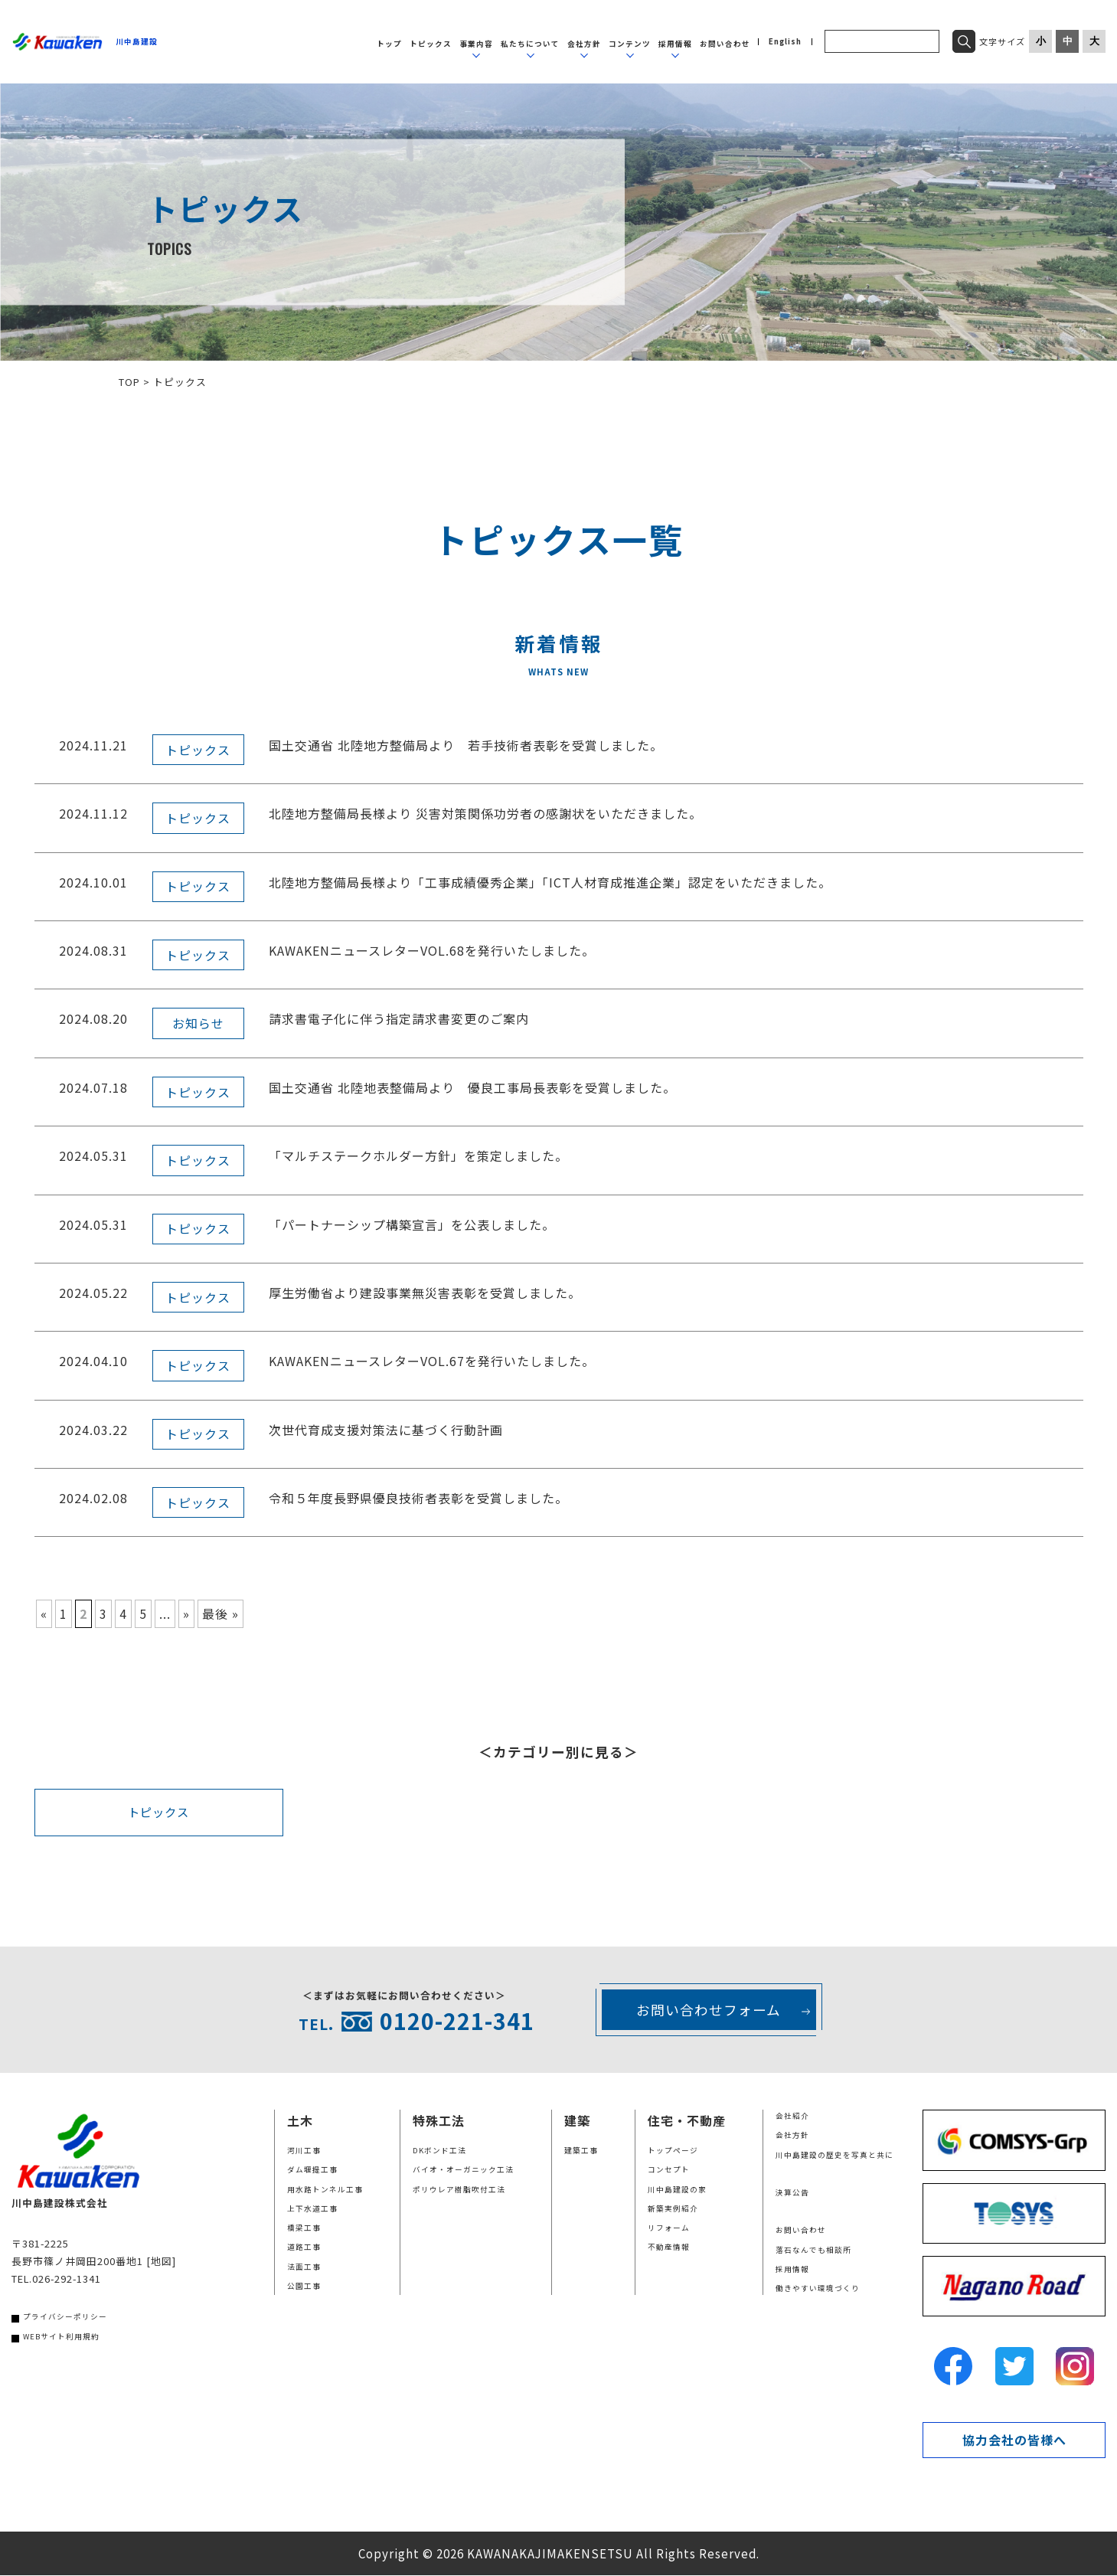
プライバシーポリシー (65, 2318)
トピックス (431, 43)
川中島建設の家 (677, 2190)
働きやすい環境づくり (818, 2288)
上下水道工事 (312, 2209)
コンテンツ (630, 43)
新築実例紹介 (673, 2209)
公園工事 (304, 2286)
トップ (389, 43)
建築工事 (581, 2151)
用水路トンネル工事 (325, 2190)
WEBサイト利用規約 (61, 2337)
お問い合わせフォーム (708, 2010)
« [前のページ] (44, 1613)
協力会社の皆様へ (1014, 2440)
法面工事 (304, 2267)
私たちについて (530, 43)
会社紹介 (792, 2116)
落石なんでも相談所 (813, 2250)
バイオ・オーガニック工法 (463, 2170)
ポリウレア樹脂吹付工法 (459, 2190)
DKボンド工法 (439, 2151)
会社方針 (584, 43)
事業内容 (476, 43)
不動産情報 (669, 2248)
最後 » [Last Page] (220, 1613)
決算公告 (792, 2193)
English (785, 42)
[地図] (161, 2261)
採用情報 (675, 43)
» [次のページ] (186, 1613)
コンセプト (669, 2170)
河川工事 (304, 2151)
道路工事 (304, 2248)
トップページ (673, 2151)
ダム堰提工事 (312, 2170)
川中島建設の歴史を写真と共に (834, 2155)
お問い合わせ (725, 43)
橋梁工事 (304, 2228)
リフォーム (669, 2228)
